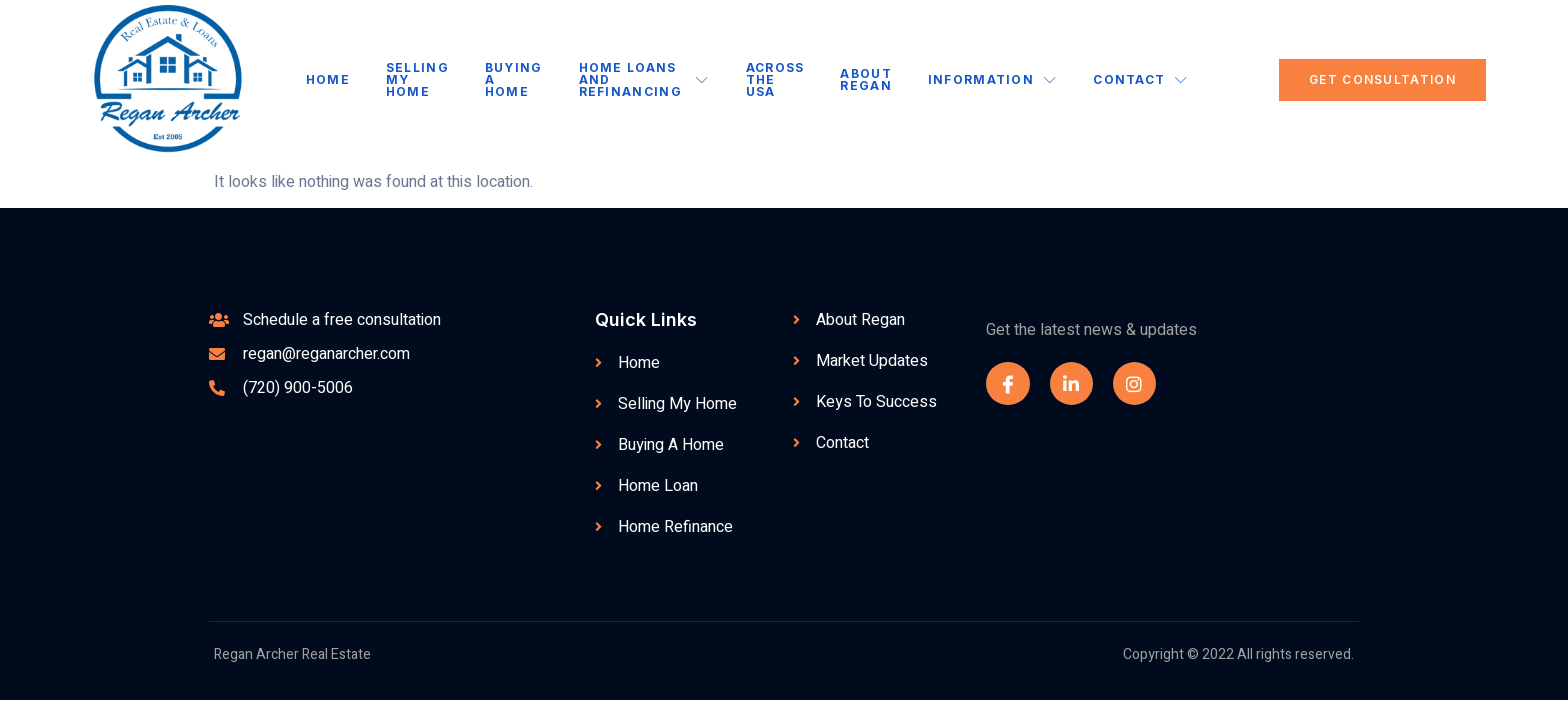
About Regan (864, 79)
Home (330, 79)
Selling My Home (419, 79)
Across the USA (773, 79)
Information (991, 79)
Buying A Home (516, 79)
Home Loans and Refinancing (644, 79)
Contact (1139, 79)
